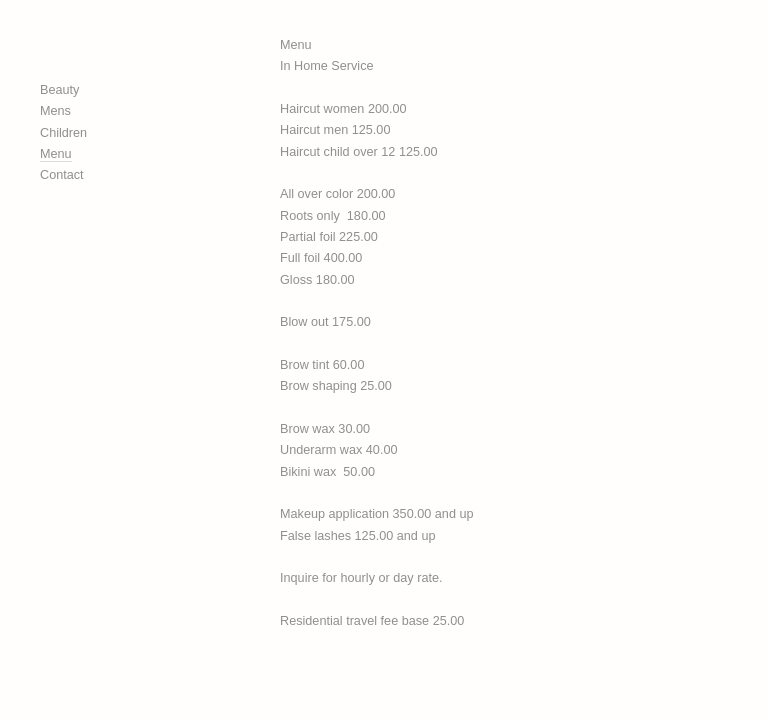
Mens (55, 111)
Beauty (59, 90)
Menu (56, 154)
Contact (62, 175)
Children (63, 133)
